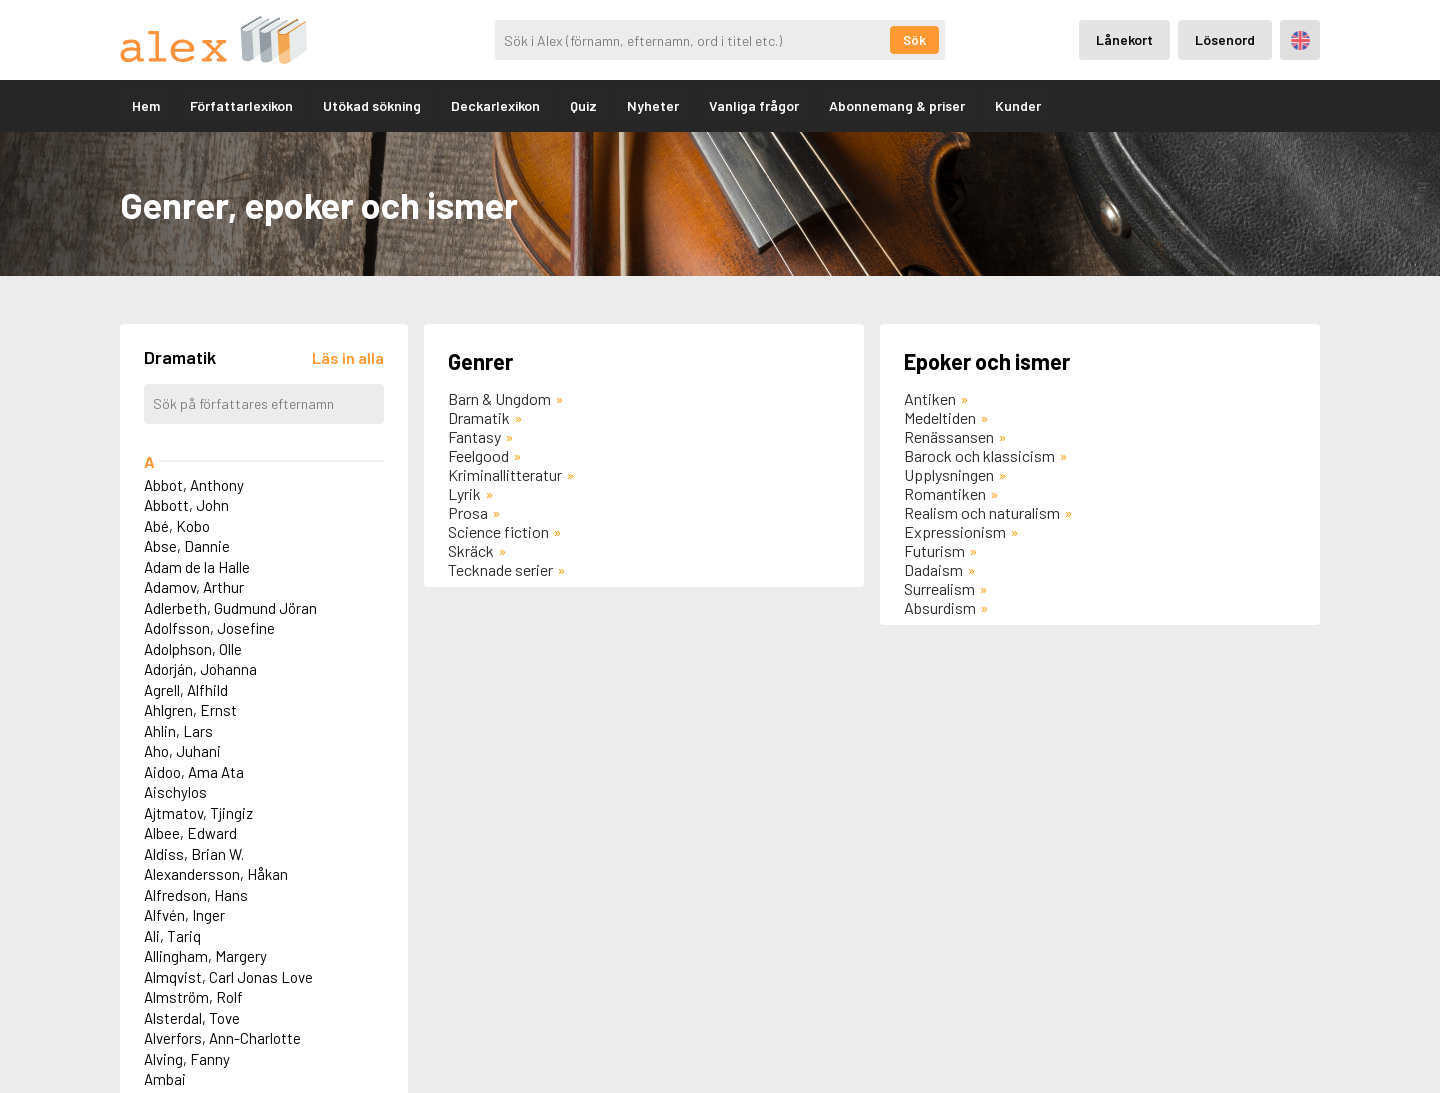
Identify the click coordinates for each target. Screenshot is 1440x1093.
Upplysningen (949, 474)
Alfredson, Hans (196, 895)
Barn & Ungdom (499, 398)
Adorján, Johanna (200, 669)
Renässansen (949, 436)
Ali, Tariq (172, 936)
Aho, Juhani (182, 751)
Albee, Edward (190, 833)
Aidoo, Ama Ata (194, 772)
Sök (914, 40)
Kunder (1018, 105)
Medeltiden (940, 417)
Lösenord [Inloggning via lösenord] (1225, 39)
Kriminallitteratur (505, 474)
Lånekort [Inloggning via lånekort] (1124, 39)
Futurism (934, 550)
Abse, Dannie (187, 546)
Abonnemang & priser (897, 105)
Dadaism (933, 569)
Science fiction (498, 531)
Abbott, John (186, 505)
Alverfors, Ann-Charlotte (222, 1038)
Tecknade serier (500, 569)
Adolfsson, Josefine (209, 628)
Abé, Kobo (177, 526)
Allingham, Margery (205, 956)
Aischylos (175, 792)
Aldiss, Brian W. (194, 854)
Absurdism (940, 607)
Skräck (471, 550)
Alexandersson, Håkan (216, 874)
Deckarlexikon (495, 105)
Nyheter (653, 105)
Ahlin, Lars (178, 731)
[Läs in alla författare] (348, 357)
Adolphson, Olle (193, 649)
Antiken (930, 398)
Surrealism (939, 588)
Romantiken (945, 493)
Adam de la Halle (197, 567)
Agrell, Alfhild (186, 690)
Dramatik (479, 417)
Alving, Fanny (187, 1059)
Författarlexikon (241, 105)
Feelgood (478, 455)
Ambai (165, 1079)
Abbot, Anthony (194, 485)
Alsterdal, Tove (192, 1018)
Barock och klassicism (979, 455)
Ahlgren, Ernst (190, 710)
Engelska (1300, 40)
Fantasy (474, 436)
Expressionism (955, 531)
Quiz (583, 105)
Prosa (468, 512)
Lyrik (464, 493)
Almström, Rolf (193, 997)
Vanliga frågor (754, 105)
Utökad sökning (372, 105)
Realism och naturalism (982, 512)
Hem (146, 105)
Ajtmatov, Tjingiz (198, 813)
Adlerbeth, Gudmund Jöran (230, 608)
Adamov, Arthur (194, 587)
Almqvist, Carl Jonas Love (228, 977)
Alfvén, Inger (184, 915)
